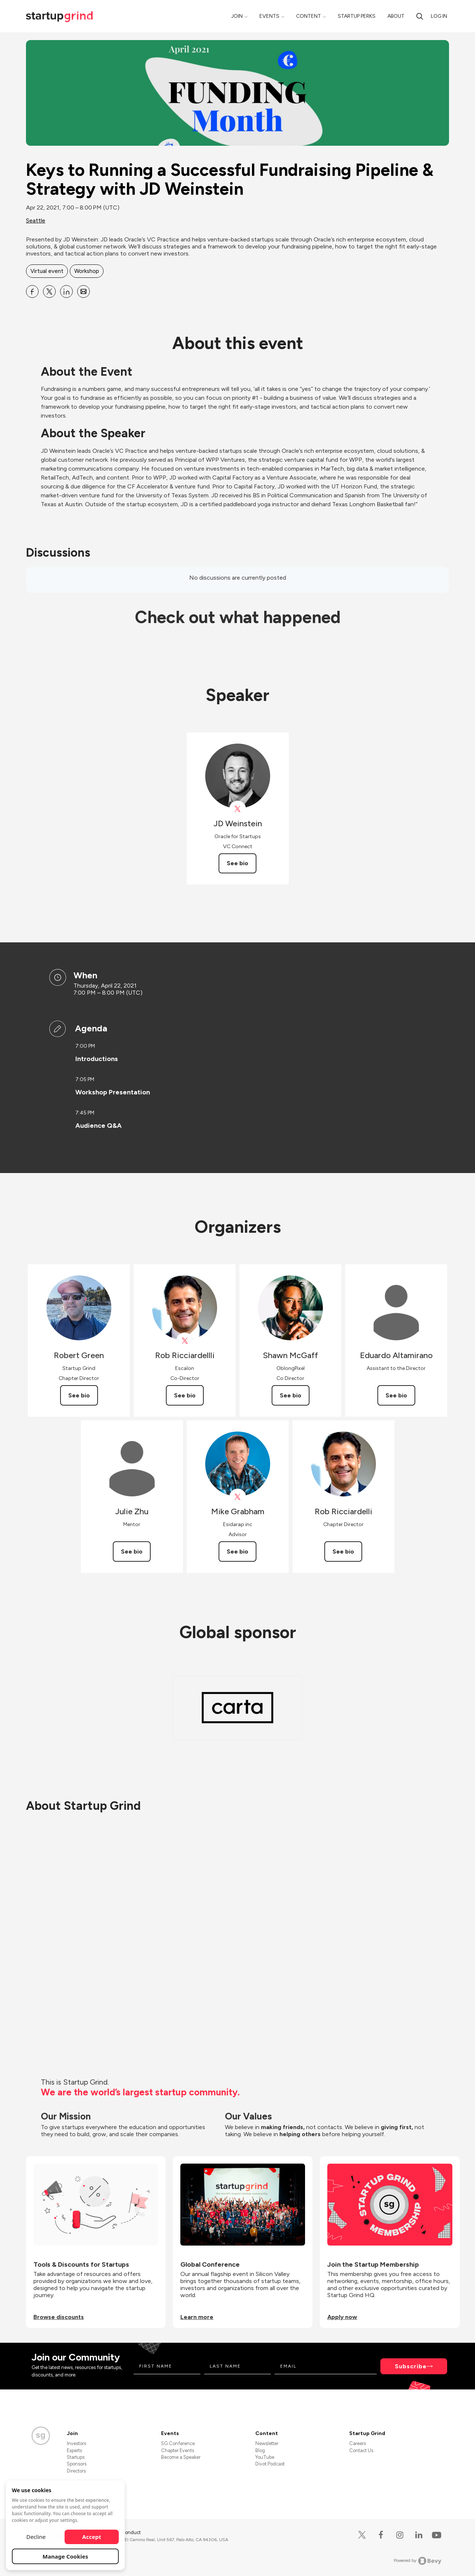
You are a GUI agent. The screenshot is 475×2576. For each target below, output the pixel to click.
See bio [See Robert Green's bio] (79, 1395)
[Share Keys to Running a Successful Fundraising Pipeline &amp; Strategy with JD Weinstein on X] (49, 291)
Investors (76, 2443)
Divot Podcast (270, 2464)
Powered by (418, 2561)
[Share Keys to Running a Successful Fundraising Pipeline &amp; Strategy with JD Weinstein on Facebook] (32, 291)
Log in (439, 16)
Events (269, 16)
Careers (357, 2443)
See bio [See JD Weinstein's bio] (237, 863)
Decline (36, 2536)
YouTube (264, 2457)
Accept (91, 2536)
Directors (76, 2471)
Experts (74, 2450)
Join (237, 16)
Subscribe (411, 2366)
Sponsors (76, 2464)
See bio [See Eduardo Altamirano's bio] (396, 1395)
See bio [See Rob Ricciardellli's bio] (185, 1395)
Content (308, 16)
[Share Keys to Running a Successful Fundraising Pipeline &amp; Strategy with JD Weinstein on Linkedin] (66, 291)
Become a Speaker (180, 2457)
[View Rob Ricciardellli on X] (184, 1341)
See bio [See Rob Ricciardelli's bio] (343, 1551)
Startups (76, 2457)
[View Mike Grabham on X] (237, 1497)
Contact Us (361, 2450)
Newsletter (266, 2443)
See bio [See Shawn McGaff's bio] (290, 1395)
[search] (420, 16)
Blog (260, 2450)
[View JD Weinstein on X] (237, 809)
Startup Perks (357, 16)
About (395, 16)
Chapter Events (177, 2450)
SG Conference (178, 2443)
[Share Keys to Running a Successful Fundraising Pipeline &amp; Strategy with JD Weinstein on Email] (83, 291)
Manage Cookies (65, 2556)
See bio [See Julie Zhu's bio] (131, 1551)
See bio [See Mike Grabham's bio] (237, 1551)
